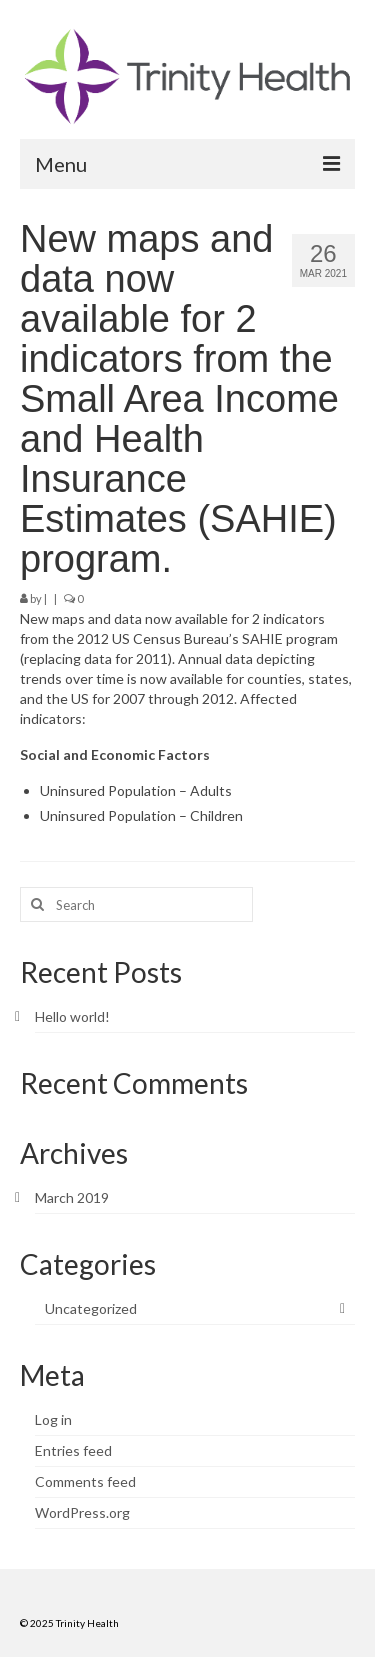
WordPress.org (82, 1512)
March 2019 (72, 1197)
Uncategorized (91, 1308)
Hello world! (72, 1016)
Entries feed (73, 1450)
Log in (53, 1419)
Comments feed (85, 1481)
